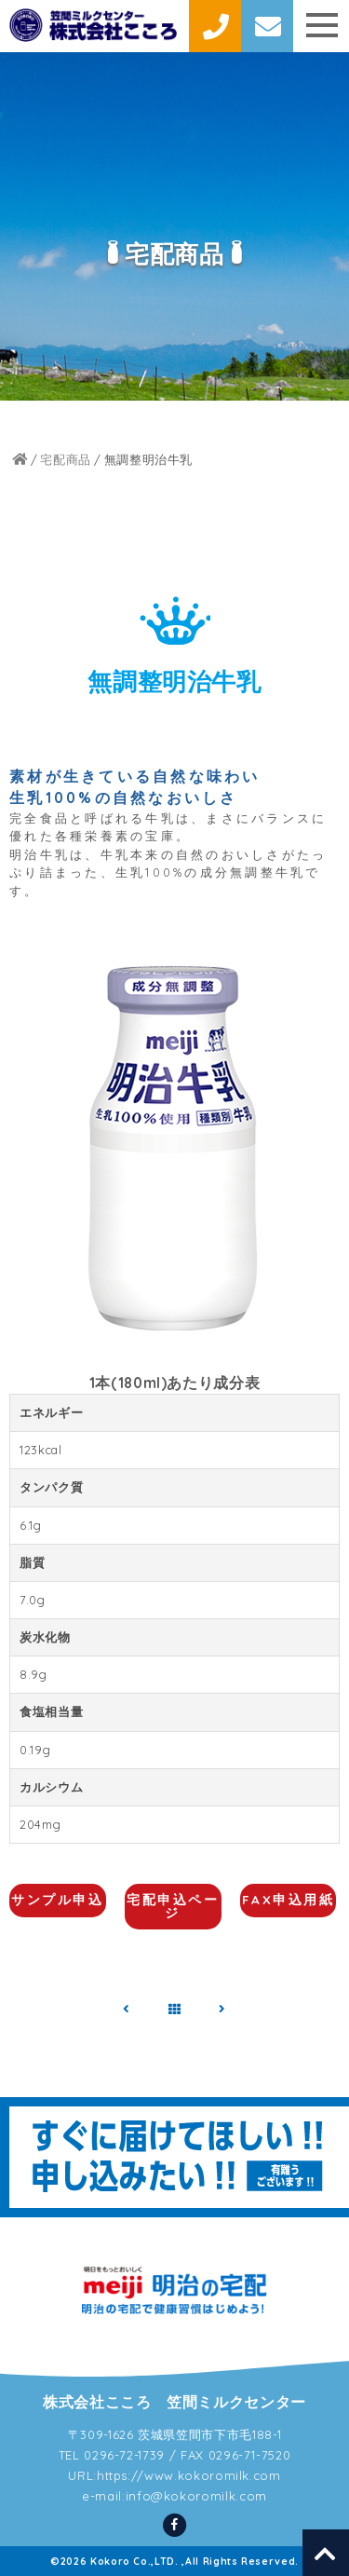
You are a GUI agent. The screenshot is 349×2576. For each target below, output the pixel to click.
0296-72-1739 (124, 2454)
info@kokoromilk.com (196, 2495)
